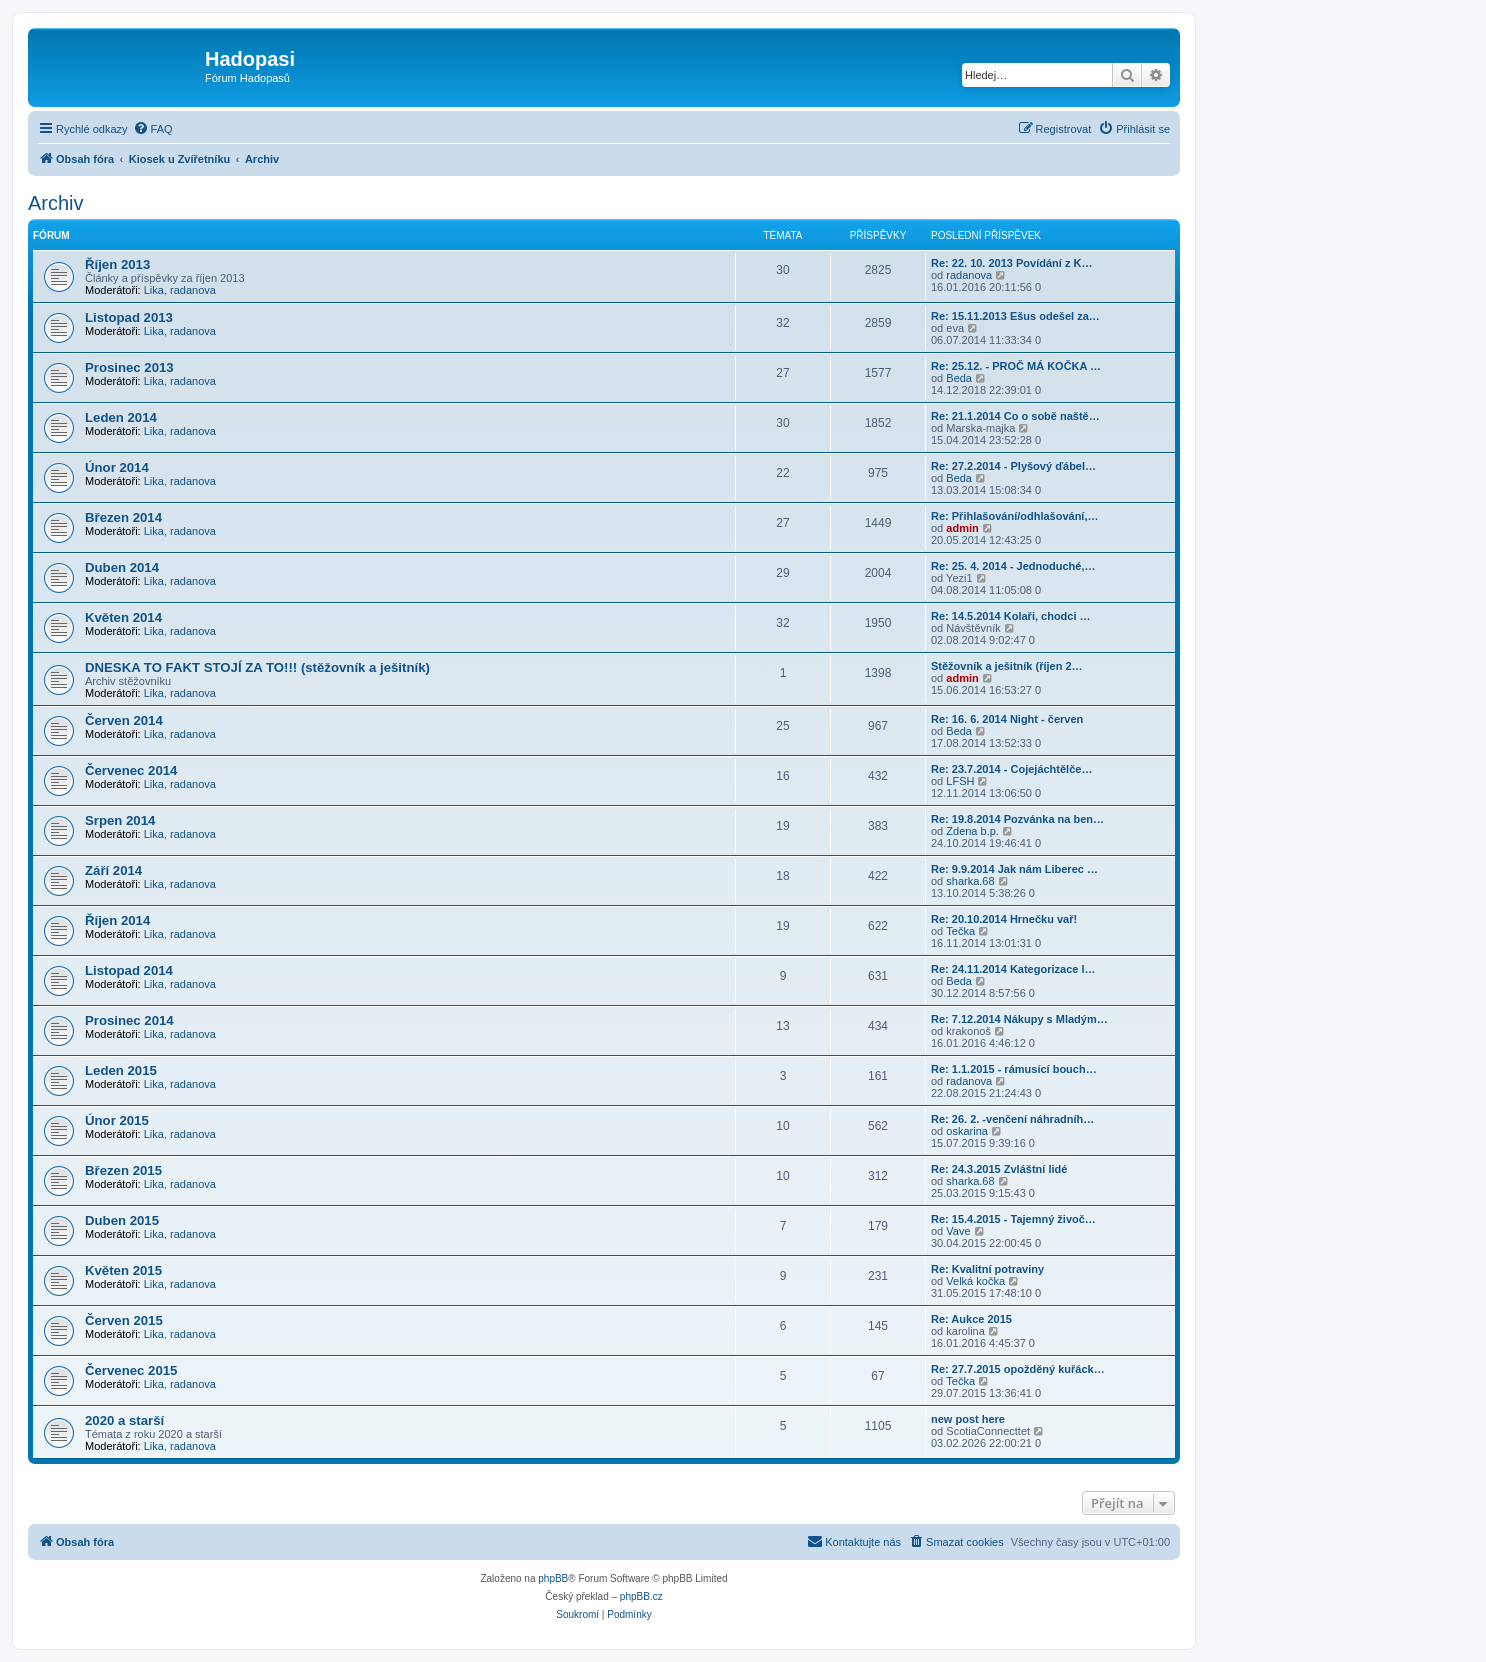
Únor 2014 (117, 467)
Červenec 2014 (131, 770)
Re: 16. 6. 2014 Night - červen (1007, 719)
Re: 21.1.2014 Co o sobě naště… (1015, 416)
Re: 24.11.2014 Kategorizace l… (1013, 969)
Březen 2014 (123, 517)
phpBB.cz (641, 1596)
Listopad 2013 (129, 317)
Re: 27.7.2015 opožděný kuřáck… (1018, 1369)
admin (962, 528)
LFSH (960, 781)
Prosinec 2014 (129, 1020)
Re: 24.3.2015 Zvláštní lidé (999, 1169)
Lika (154, 290)
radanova (193, 290)
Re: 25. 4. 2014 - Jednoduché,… (1013, 566)
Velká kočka (975, 1281)
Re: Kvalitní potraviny (987, 1269)
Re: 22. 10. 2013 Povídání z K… (1011, 263)
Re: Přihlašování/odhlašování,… (1015, 516)
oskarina (967, 1131)
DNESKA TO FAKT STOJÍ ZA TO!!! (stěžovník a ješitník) (257, 667)
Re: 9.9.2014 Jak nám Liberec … (1014, 869)
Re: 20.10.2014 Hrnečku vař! (1004, 919)
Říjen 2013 (117, 264)
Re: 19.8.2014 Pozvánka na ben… (1017, 819)
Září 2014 (113, 870)
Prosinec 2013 (129, 367)
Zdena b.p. (972, 831)
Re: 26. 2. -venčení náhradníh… (1012, 1119)
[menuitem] (153, 129)
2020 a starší (124, 1420)
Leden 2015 (121, 1070)
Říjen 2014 (117, 920)
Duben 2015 (122, 1220)
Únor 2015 (117, 1120)
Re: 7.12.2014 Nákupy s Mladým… (1019, 1019)
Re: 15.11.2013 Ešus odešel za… (1015, 316)
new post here (968, 1419)
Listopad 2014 (129, 970)
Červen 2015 (124, 1320)
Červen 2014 (124, 720)
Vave (958, 1231)
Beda (959, 378)
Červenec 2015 (131, 1370)
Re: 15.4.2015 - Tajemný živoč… (1013, 1219)
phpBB (553, 1578)
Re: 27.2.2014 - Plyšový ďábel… (1013, 466)
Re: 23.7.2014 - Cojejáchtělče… (1011, 769)
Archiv (56, 203)
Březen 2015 (123, 1170)
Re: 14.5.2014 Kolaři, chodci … (1011, 616)
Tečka (960, 931)
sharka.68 (970, 881)
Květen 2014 (123, 617)
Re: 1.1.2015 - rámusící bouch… (1014, 1069)
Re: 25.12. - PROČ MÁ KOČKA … (1016, 366)
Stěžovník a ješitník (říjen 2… (1007, 666)
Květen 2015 (123, 1270)
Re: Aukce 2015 (971, 1319)
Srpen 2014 (120, 820)
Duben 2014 (122, 567)
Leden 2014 (121, 417)
